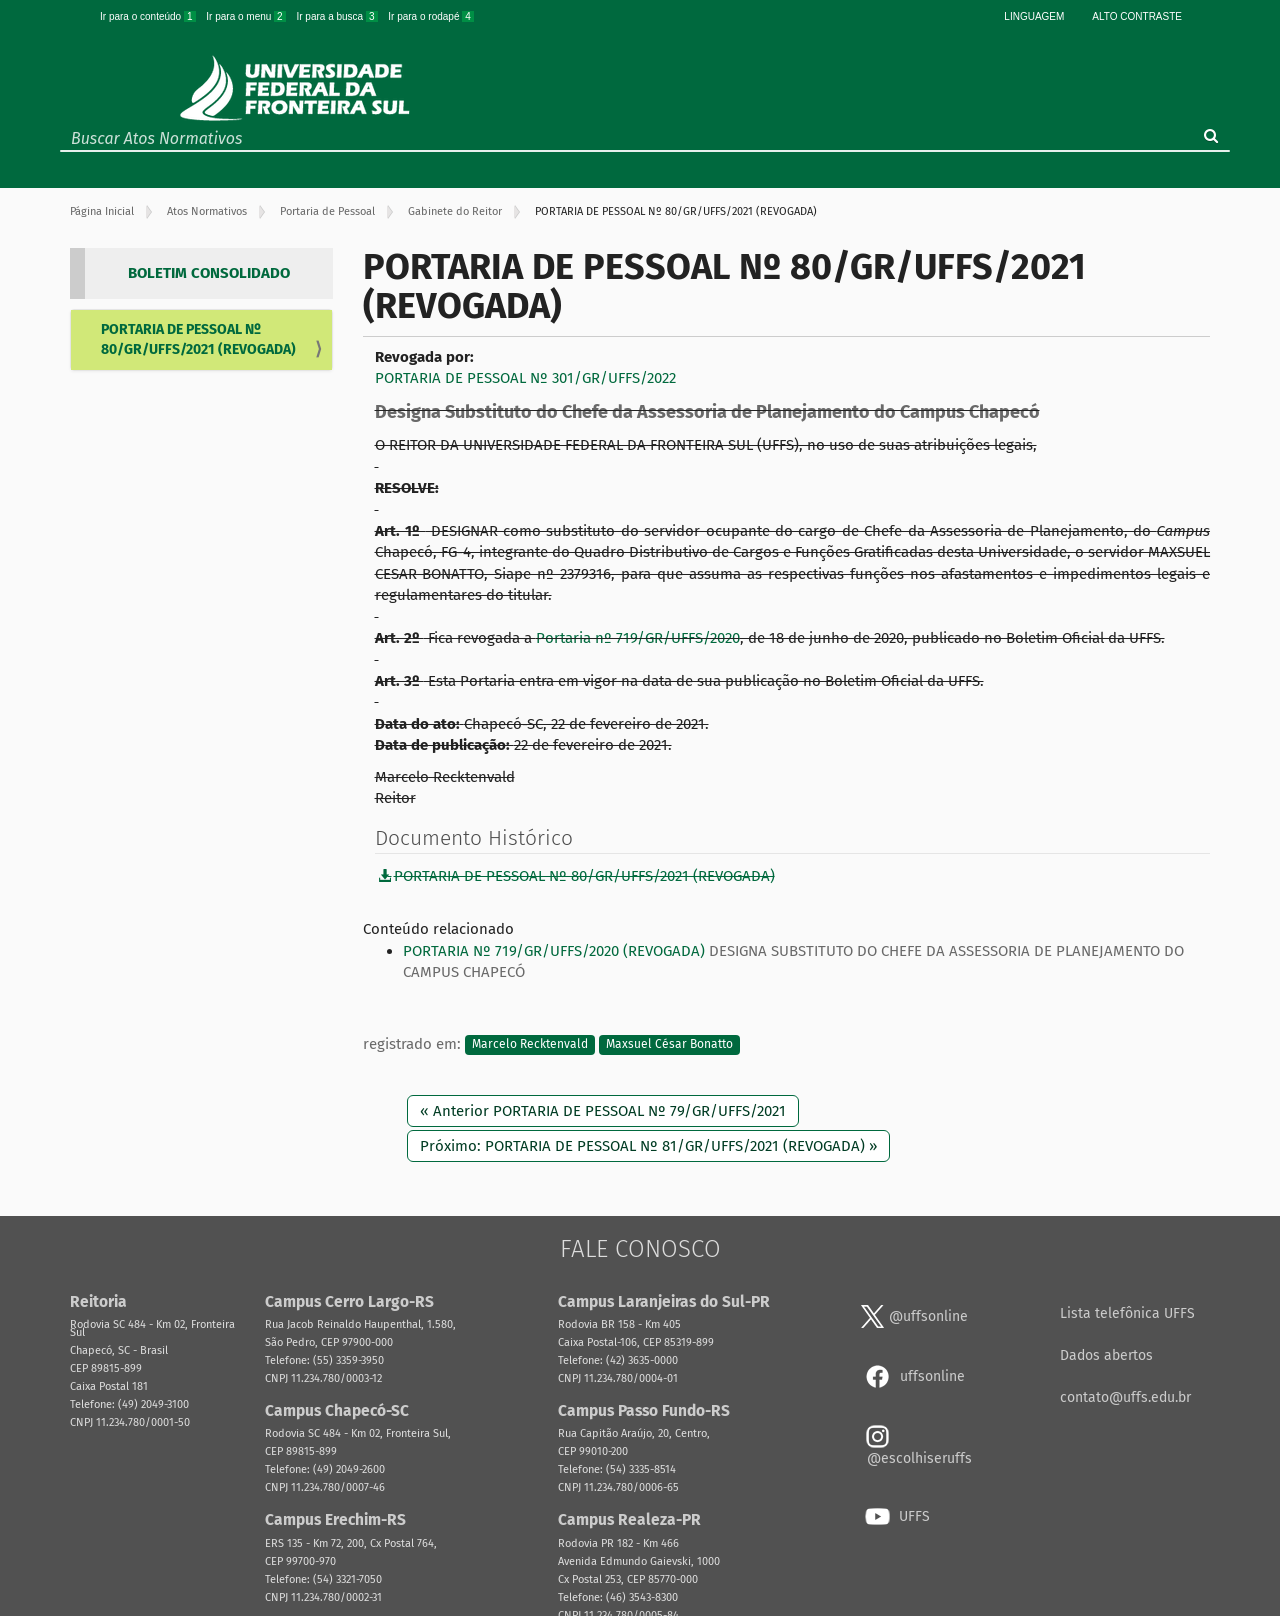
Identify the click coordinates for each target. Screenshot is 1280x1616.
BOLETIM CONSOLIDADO (209, 273)
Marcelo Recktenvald (530, 1045)
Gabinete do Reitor (455, 211)
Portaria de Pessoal (327, 211)
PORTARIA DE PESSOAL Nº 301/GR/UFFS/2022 (525, 378)
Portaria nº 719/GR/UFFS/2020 (638, 638)
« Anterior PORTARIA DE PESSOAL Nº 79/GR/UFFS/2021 (603, 1111)
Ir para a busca (338, 16)
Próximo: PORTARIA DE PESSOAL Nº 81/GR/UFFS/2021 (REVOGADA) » (648, 1146)
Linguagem (1034, 16)
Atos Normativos (207, 211)
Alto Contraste (1137, 16)
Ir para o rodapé (431, 16)
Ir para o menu (247, 16)
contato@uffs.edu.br (1125, 1397)
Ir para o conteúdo (149, 16)
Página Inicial (102, 211)
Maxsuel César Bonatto (669, 1045)
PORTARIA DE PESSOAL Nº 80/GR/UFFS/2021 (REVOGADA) (198, 339)
